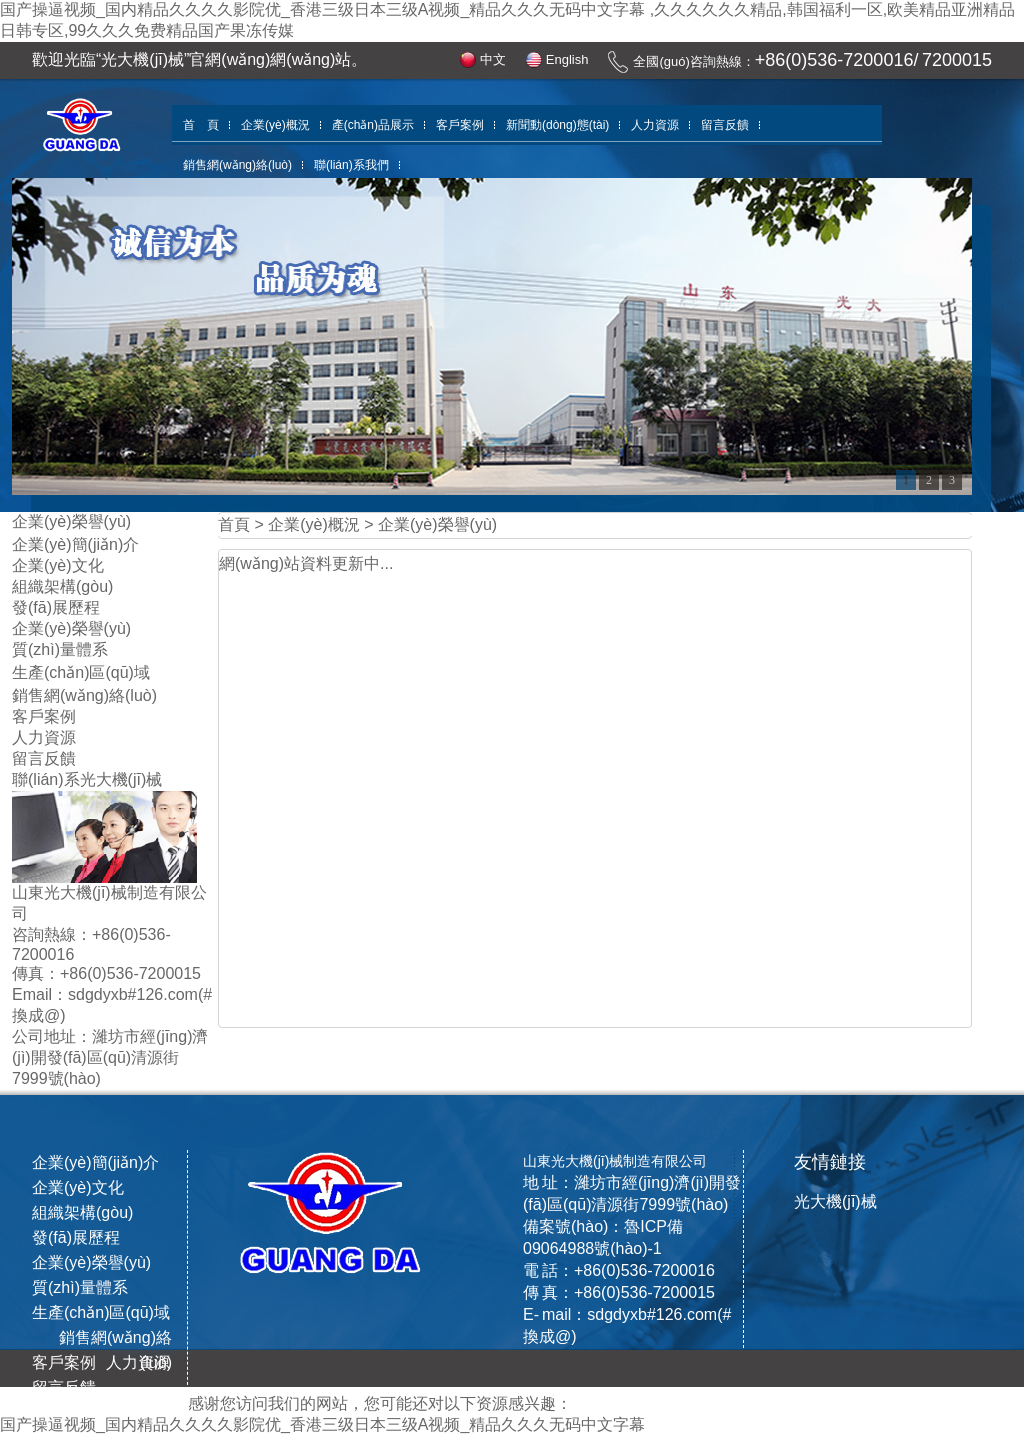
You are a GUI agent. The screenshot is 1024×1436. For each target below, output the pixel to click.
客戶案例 (460, 125)
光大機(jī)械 (835, 1201)
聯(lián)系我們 (351, 165)
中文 (493, 59)
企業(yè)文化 (58, 565)
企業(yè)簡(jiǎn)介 (75, 544)
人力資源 (655, 125)
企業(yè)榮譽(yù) (71, 628)
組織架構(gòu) (62, 586)
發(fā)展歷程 (56, 607)
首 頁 (201, 125)
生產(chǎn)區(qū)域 (81, 672)
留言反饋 (725, 125)
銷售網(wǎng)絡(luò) (237, 165)
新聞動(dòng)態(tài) (557, 125)
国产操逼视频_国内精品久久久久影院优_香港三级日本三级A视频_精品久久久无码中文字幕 (322, 1424)
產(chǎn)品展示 (373, 125)
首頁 (234, 524)
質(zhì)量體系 (60, 649)
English (567, 59)
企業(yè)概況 (275, 125)
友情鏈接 (830, 1162)
